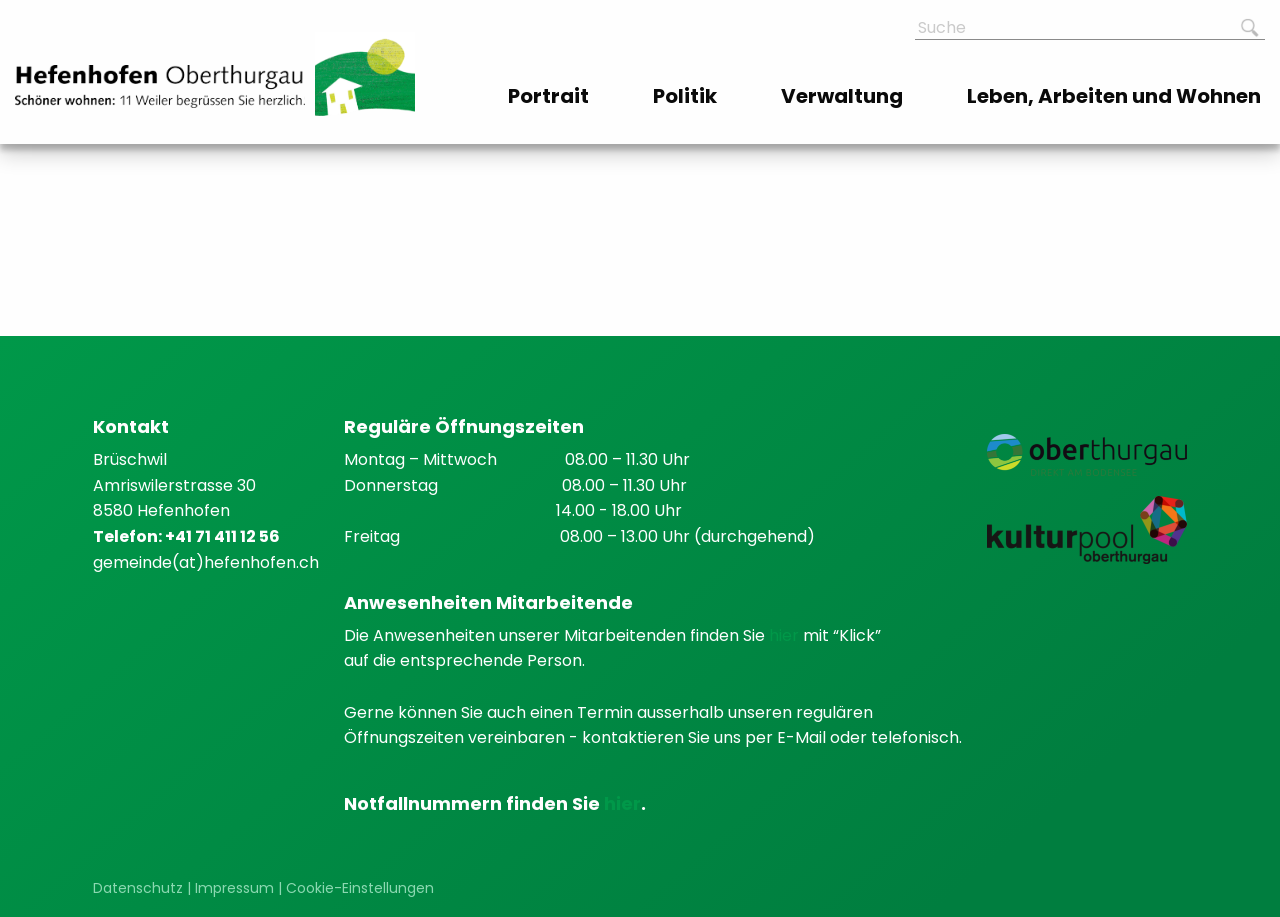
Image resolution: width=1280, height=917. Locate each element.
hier (786, 635)
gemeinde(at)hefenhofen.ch (206, 562)
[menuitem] (550, 96)
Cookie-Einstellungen (360, 888)
